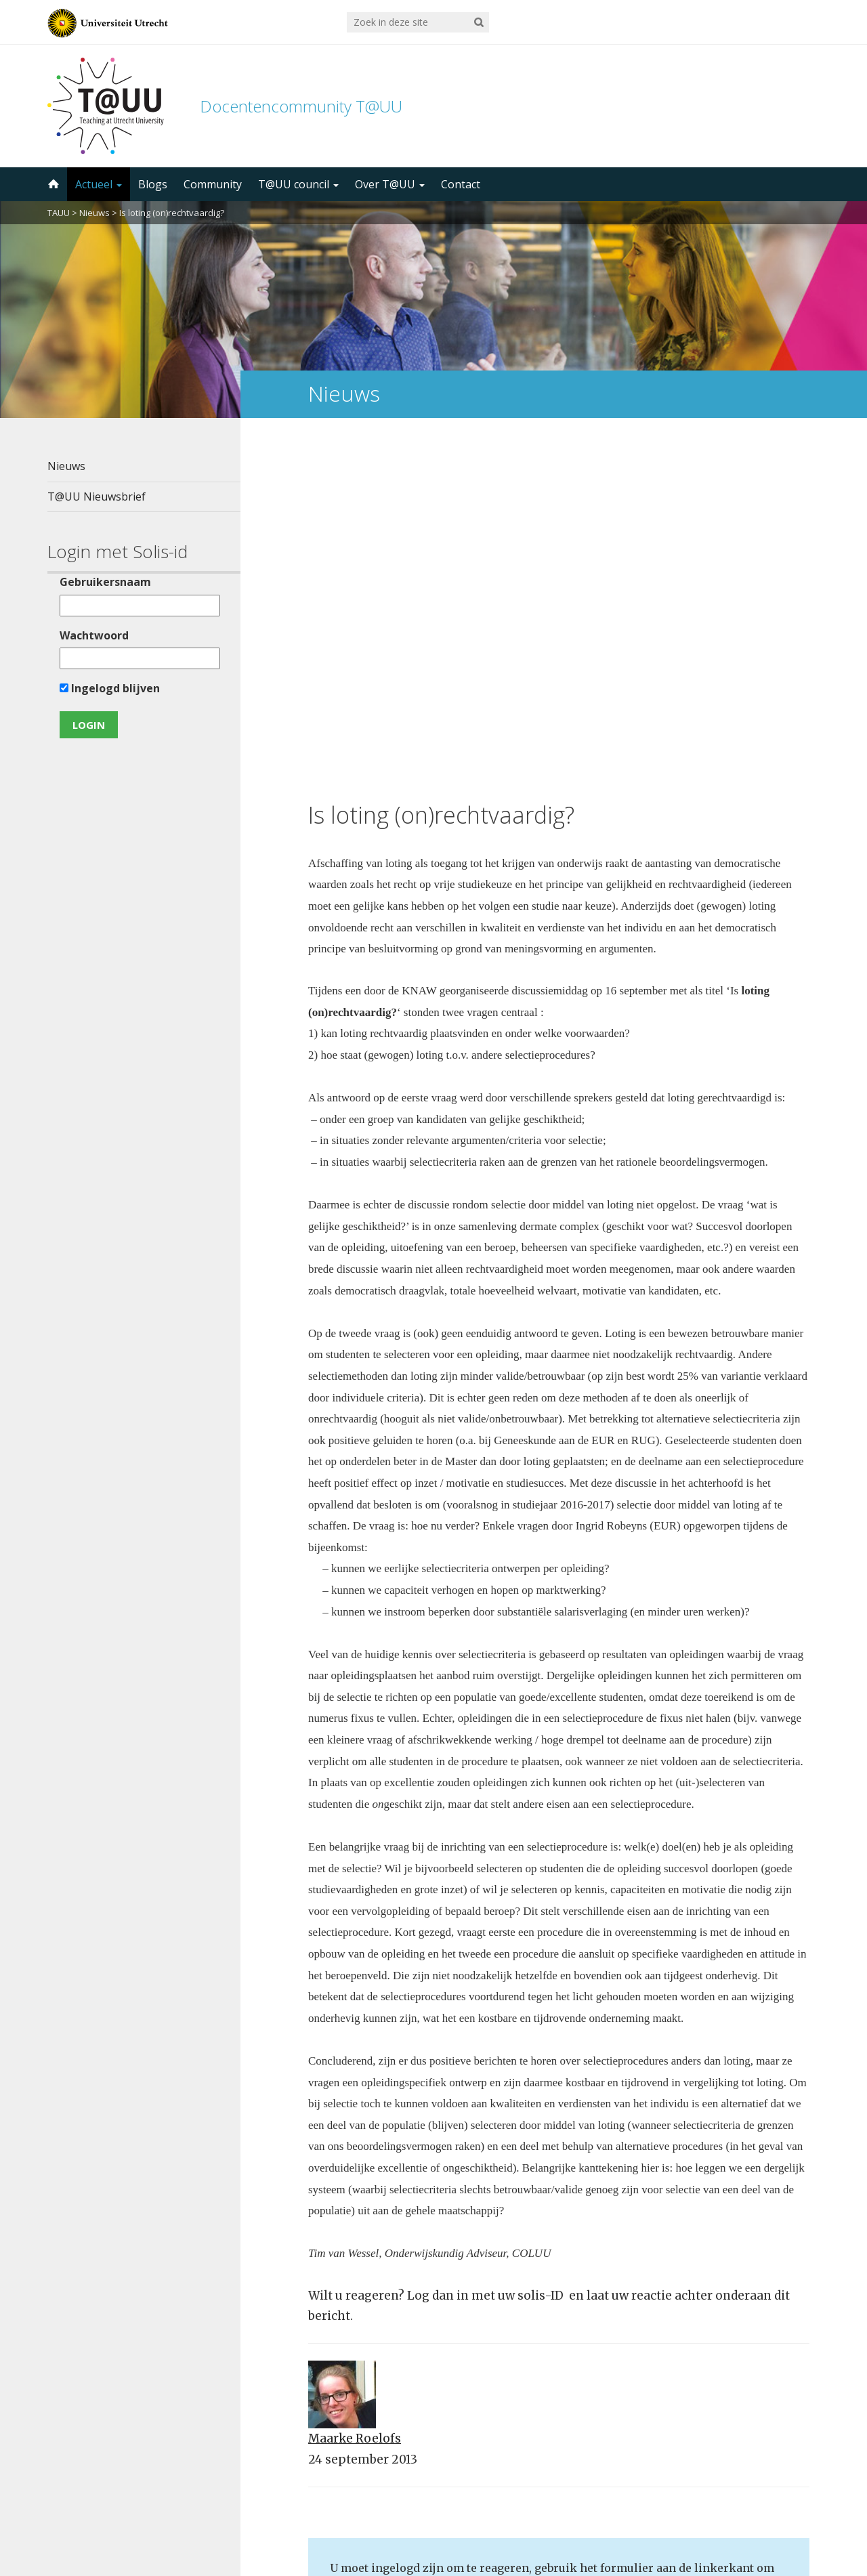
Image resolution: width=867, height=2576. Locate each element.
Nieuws (94, 213)
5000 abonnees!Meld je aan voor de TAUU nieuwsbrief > (578, 2398)
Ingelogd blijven (110, 688)
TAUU (58, 213)
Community (213, 184)
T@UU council (298, 184)
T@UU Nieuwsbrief (96, 496)
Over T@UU (390, 184)
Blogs (152, 184)
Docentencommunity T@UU (301, 106)
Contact (460, 184)
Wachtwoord (94, 635)
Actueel (98, 184)
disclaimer (794, 2511)
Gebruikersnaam (105, 581)
